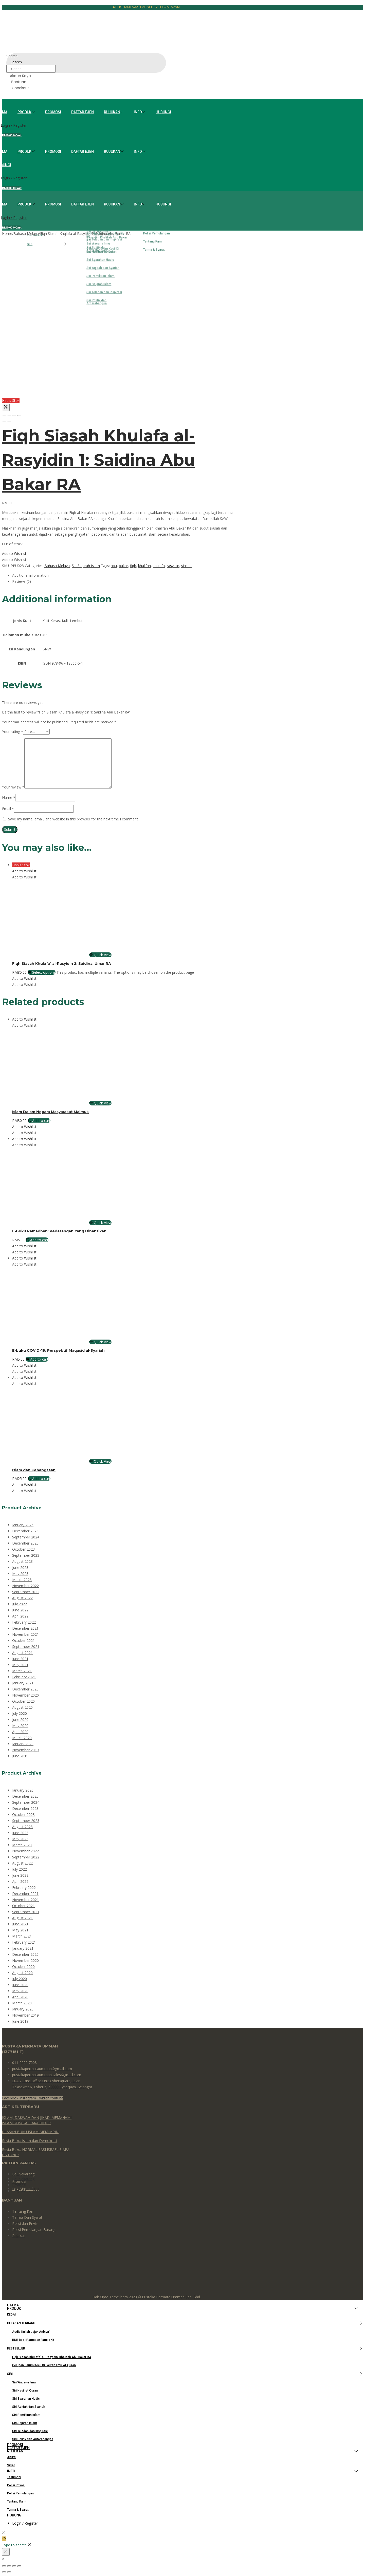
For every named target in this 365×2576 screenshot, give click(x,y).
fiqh (133, 565)
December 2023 (25, 1543)
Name (8, 797)
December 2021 (25, 1628)
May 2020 (20, 1725)
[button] (14, 553)
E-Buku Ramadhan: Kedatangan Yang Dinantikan (59, 1231)
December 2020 (25, 1689)
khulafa (159, 565)
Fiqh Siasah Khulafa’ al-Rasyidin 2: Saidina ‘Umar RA (61, 963)
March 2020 (22, 1737)
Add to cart (39, 1120)
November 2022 (25, 1585)
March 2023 (22, 1579)
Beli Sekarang (23, 2174)
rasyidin (173, 565)
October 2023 (23, 1549)
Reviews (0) (21, 581)
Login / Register (14, 125)
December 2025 (25, 1531)
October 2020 (23, 1701)
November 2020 (25, 1695)
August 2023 (22, 1561)
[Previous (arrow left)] (4, 2572)
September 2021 (25, 1646)
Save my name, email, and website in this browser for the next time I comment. (73, 819)
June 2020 (20, 1719)
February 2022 (24, 1622)
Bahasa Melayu (26, 233)
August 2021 (22, 1652)
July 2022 (19, 1604)
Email (8, 808)
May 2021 (20, 1664)
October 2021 (23, 1640)
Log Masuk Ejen (25, 2191)
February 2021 (24, 1677)
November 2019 (25, 1749)
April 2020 (20, 1731)
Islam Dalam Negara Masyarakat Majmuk (50, 1112)
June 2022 (20, 1610)
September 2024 (25, 1537)
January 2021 (22, 1683)
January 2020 (22, 1743)
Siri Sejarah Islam (86, 565)
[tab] (128, 575)
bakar (123, 565)
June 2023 (20, 1567)
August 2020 (22, 1707)
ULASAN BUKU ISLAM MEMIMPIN (30, 2131)
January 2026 (22, 1524)
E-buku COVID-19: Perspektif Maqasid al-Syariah (58, 1350)
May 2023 (20, 1573)
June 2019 (20, 1756)
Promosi (19, 2185)
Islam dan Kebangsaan (34, 1470)
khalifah (144, 565)
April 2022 (20, 1616)
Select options (42, 972)
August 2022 (22, 1597)
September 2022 (25, 1591)
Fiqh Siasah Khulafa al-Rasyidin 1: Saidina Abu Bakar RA (98, 460)
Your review (13, 787)
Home (7, 233)
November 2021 (25, 1634)
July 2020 (19, 1713)
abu (114, 565)
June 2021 (20, 1658)
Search (11, 55)
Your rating (12, 731)
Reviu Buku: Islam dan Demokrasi (29, 2140)
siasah (186, 565)
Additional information (30, 575)
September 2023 (25, 1555)
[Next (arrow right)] (9, 2572)
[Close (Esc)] (19, 2566)
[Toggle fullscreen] (9, 2566)
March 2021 (22, 1670)
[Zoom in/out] (4, 2566)
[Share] (14, 2566)
